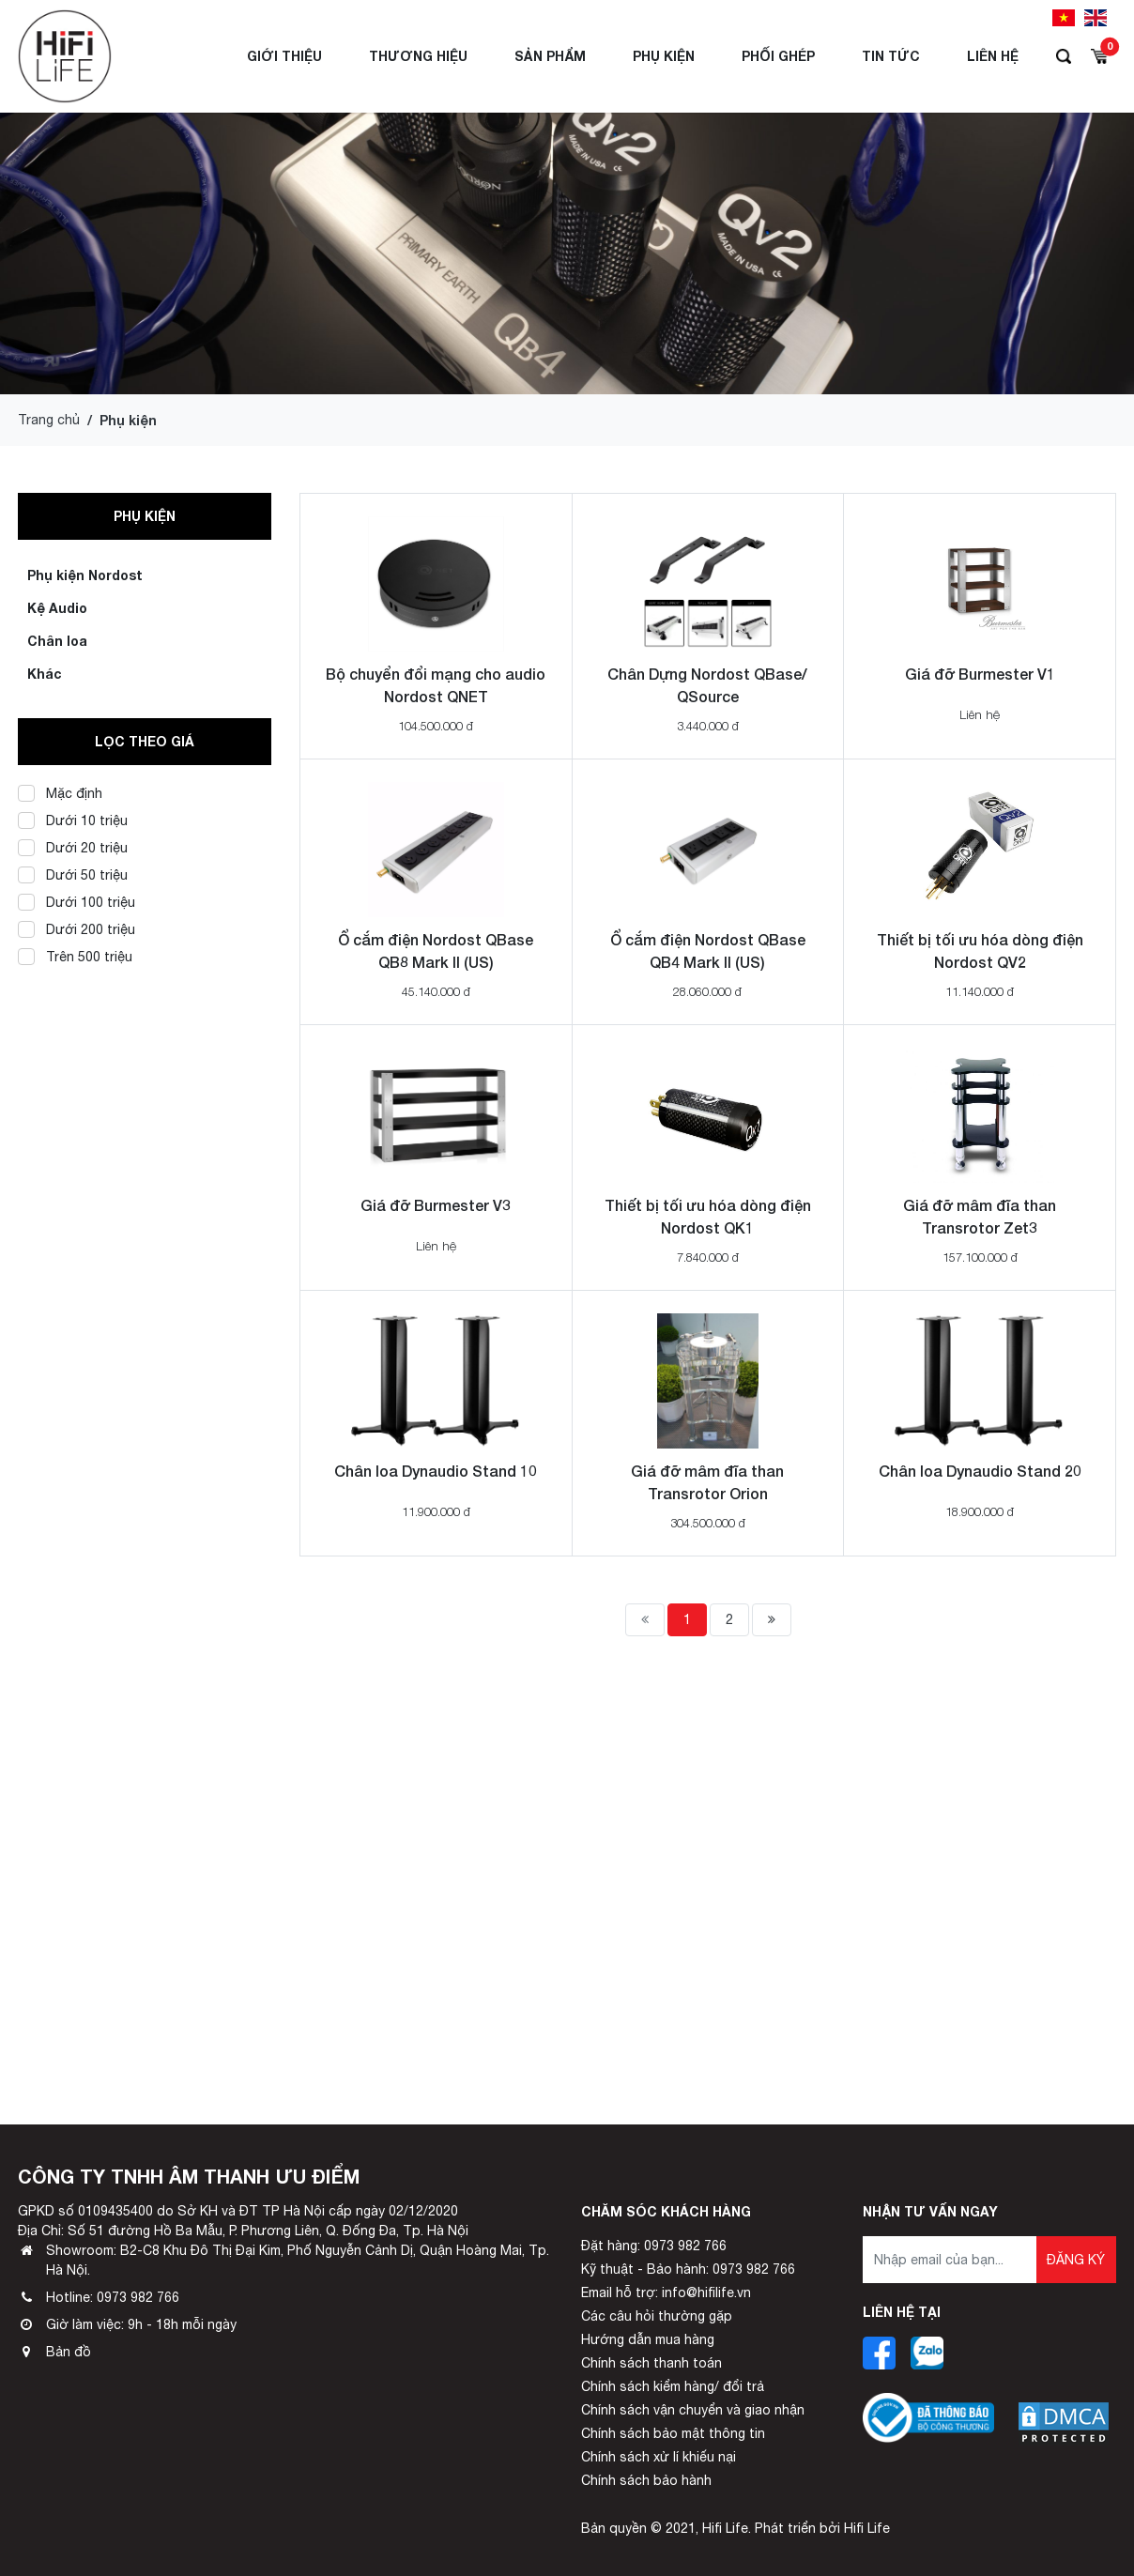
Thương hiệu (418, 56)
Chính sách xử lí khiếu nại (658, 2456)
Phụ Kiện (664, 56)
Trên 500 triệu (75, 956)
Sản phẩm (550, 56)
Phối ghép (778, 56)
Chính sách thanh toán (651, 2362)
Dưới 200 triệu (76, 929)
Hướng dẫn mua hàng (647, 2339)
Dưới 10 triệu (73, 820)
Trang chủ (49, 419)
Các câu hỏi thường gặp (656, 2315)
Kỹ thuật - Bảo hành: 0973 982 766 (688, 2269)
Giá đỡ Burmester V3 (435, 1205)
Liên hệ (993, 56)
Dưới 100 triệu (76, 902)
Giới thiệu (284, 56)
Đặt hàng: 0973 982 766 (654, 2245)
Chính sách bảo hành (646, 2480)
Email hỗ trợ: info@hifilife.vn (666, 2292)
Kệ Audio (57, 608)
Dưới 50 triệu (73, 874)
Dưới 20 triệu (73, 847)
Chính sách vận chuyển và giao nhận (693, 2409)
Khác (44, 674)
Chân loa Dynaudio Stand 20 (980, 1471)
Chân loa (57, 641)
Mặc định (60, 793)
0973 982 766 (138, 2297)
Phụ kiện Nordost (85, 575)
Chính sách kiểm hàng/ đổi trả (672, 2386)
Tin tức (891, 56)
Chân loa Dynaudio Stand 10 (435, 1471)
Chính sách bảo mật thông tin (673, 2433)
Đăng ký (1076, 2259)
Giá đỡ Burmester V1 (980, 673)
